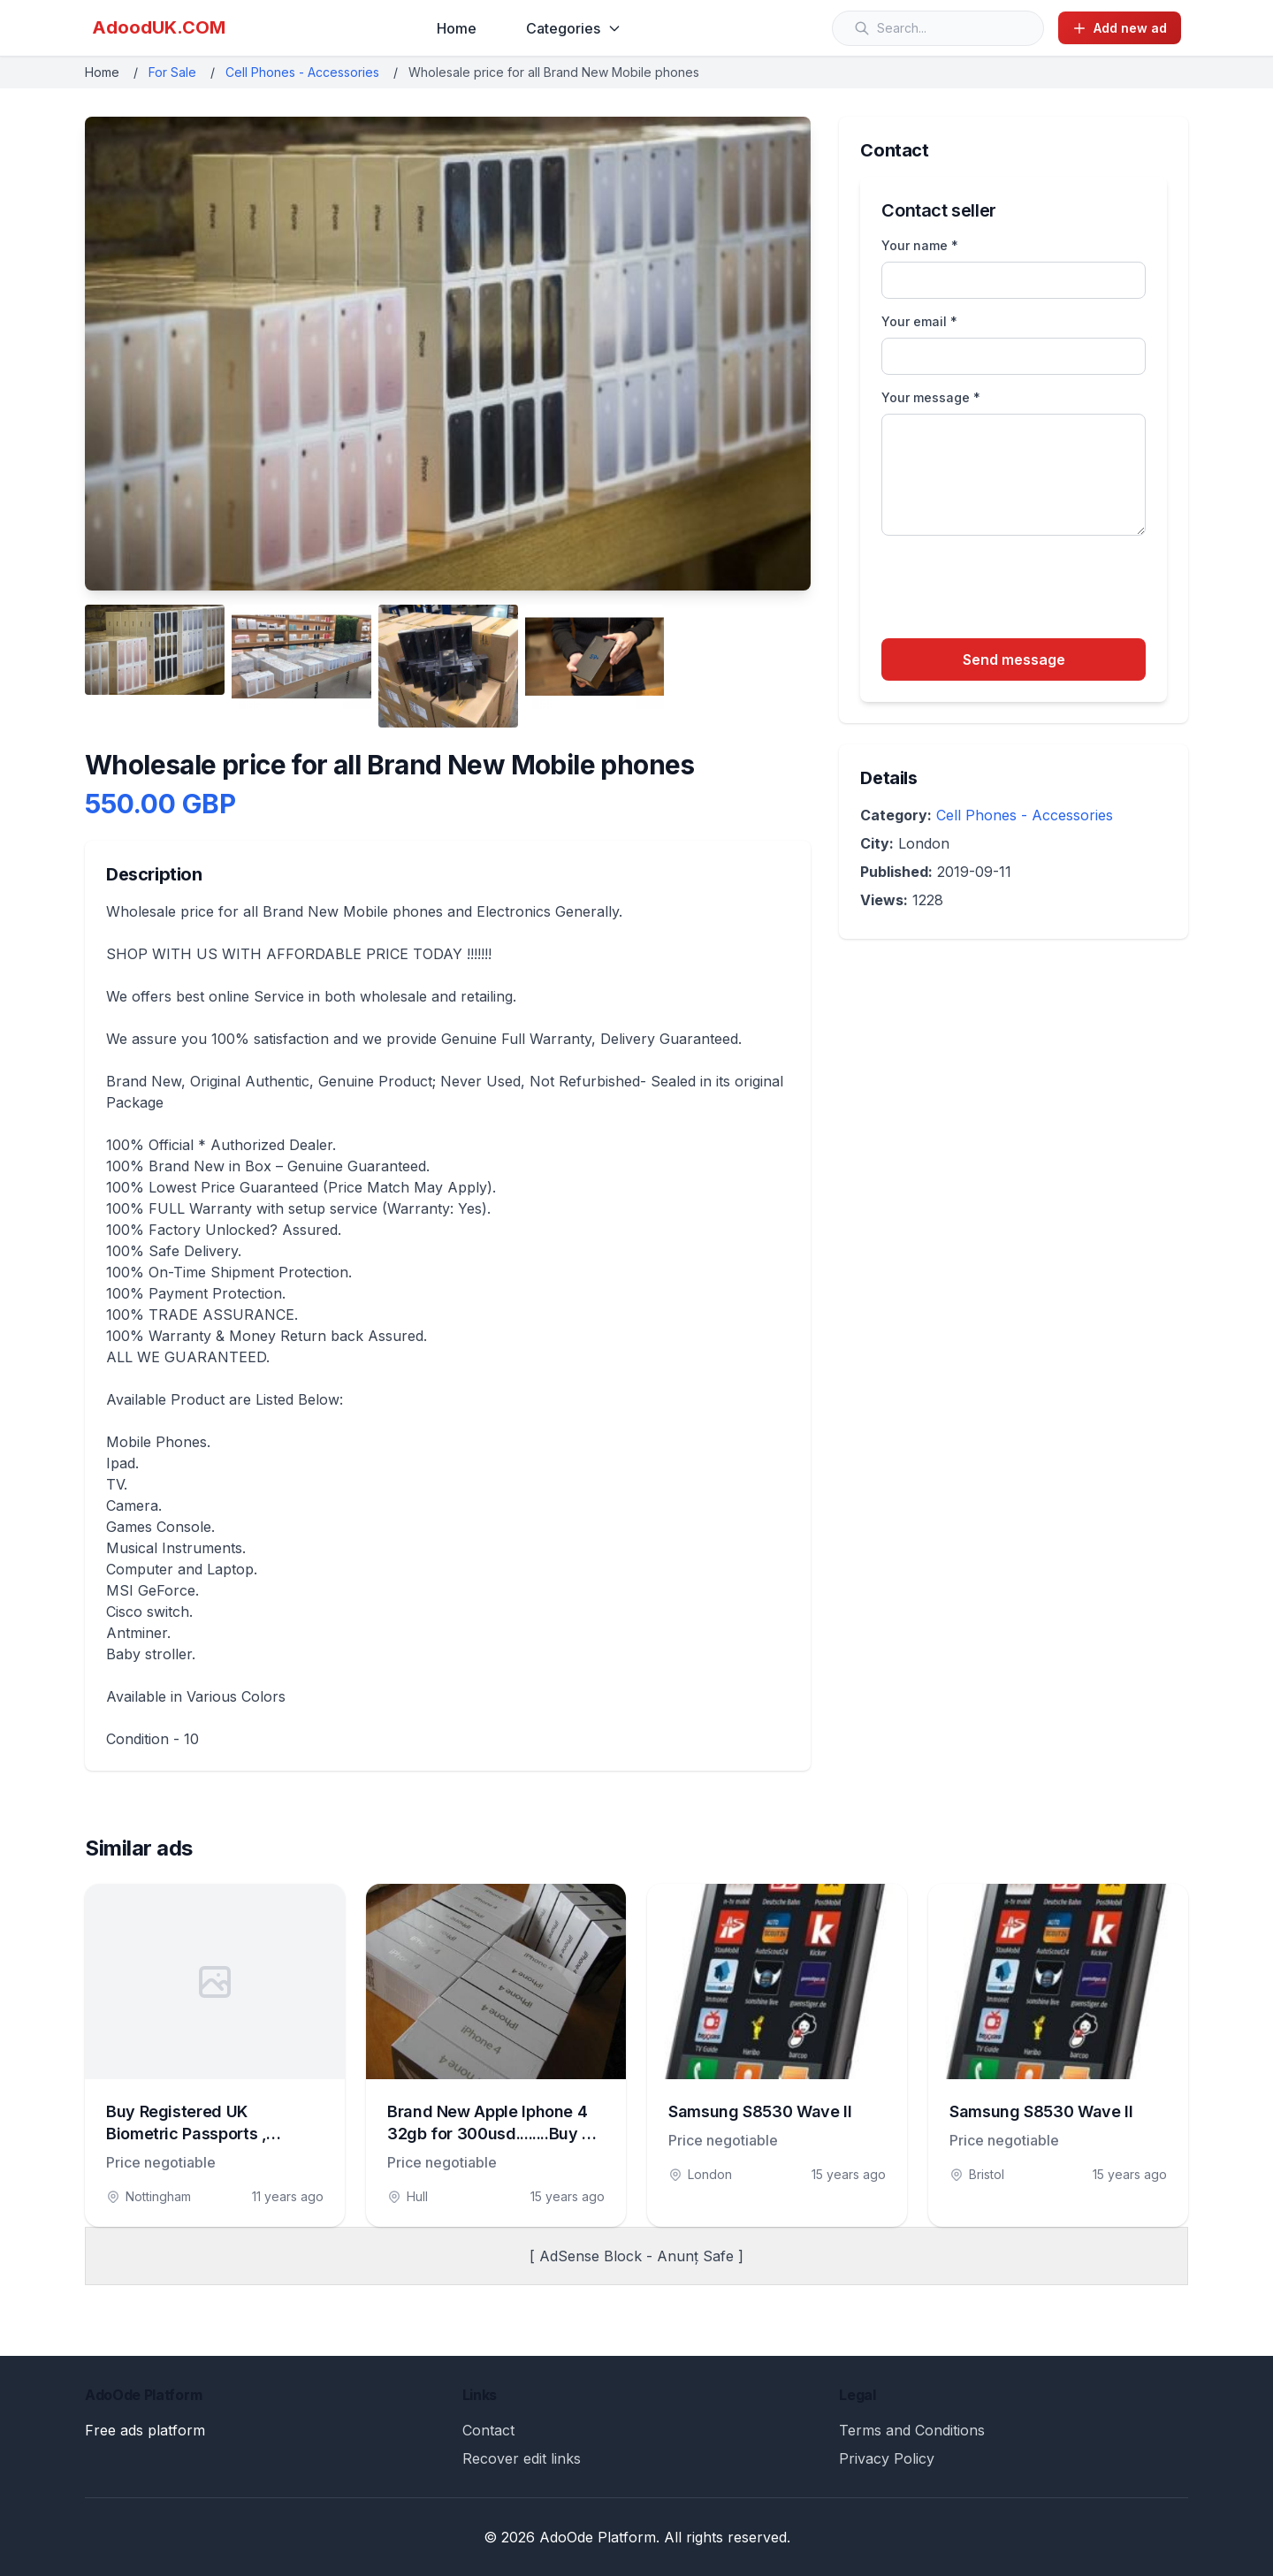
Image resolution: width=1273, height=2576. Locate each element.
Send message (1014, 659)
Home (456, 28)
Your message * (930, 397)
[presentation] (1015, 589)
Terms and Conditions (912, 2430)
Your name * (919, 245)
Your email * (919, 321)
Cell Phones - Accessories (302, 72)
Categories (573, 28)
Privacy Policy (886, 2458)
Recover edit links (521, 2458)
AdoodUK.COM (158, 27)
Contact (488, 2430)
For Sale (172, 72)
